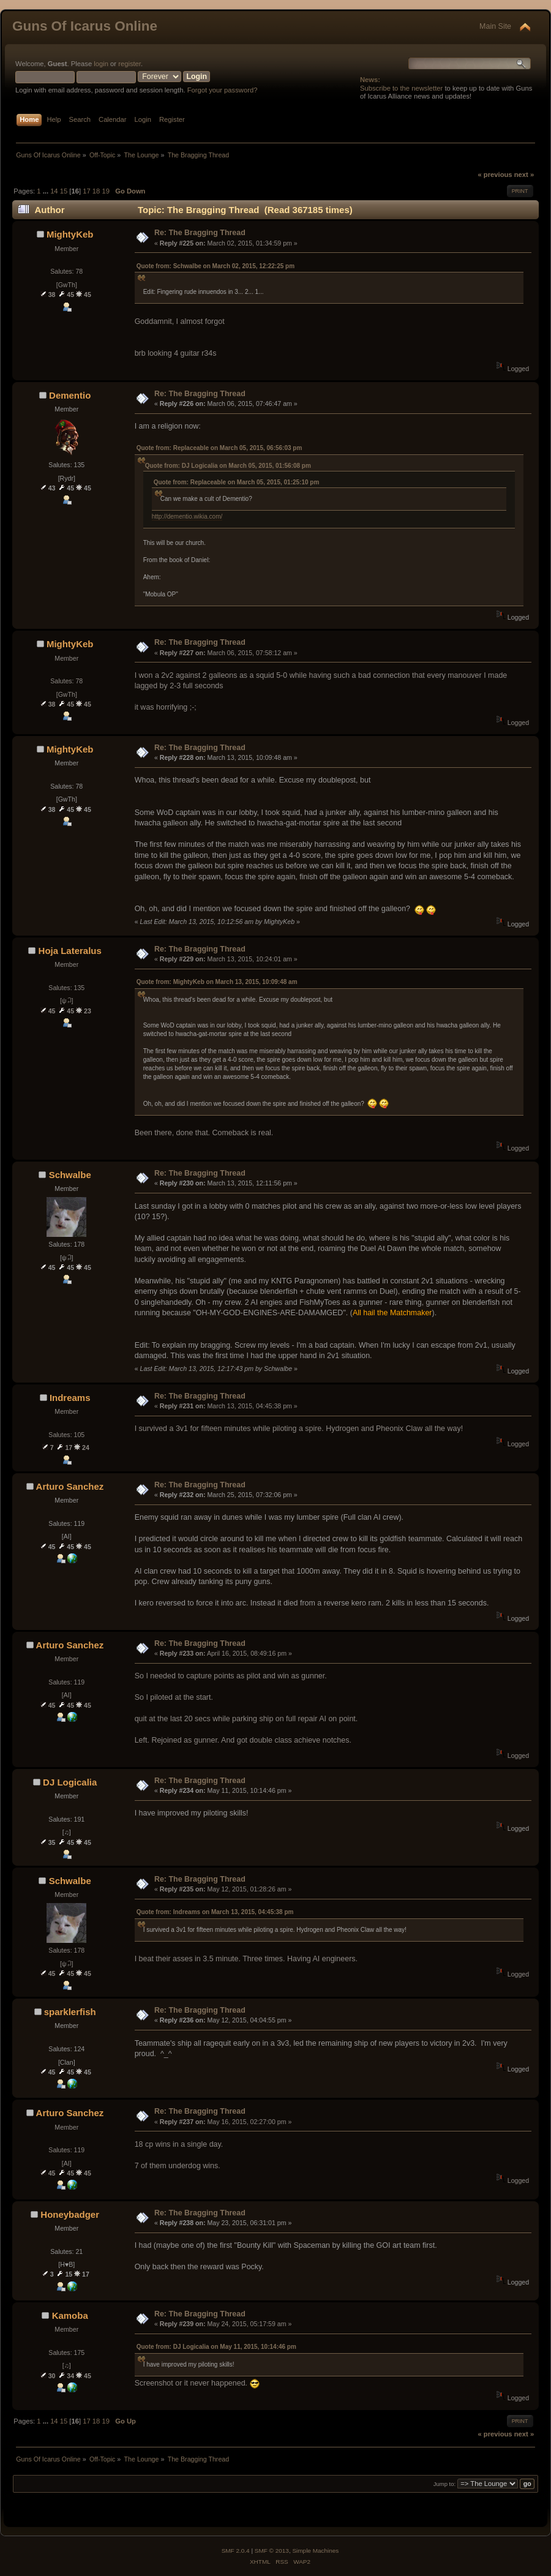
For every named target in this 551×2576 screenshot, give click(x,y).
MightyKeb (70, 234)
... (46, 191)
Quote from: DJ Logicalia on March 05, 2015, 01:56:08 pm (228, 465)
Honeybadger (69, 2214)
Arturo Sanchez (70, 1486)
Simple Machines (315, 2550)
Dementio (70, 395)
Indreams (70, 1397)
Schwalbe (70, 1175)
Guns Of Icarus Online (84, 26)
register (129, 63)
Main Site (495, 26)
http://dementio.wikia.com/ (187, 516)
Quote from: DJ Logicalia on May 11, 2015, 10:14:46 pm (216, 2346)
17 (86, 191)
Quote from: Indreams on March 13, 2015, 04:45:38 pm (215, 1912)
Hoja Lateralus (70, 950)
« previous (495, 174)
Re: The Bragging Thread (200, 232)
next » (524, 174)
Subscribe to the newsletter (401, 88)
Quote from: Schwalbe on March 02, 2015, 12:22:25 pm (215, 266)
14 (54, 191)
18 (96, 191)
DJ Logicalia (70, 1782)
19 (105, 191)
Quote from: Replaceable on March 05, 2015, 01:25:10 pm (237, 482)
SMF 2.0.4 (236, 2550)
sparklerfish (70, 2012)
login (101, 63)
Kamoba (70, 2315)
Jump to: (444, 2483)
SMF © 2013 (272, 2550)
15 (63, 191)
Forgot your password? (222, 90)
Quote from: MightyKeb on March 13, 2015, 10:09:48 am (217, 981)
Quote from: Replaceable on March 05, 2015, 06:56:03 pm (219, 448)
